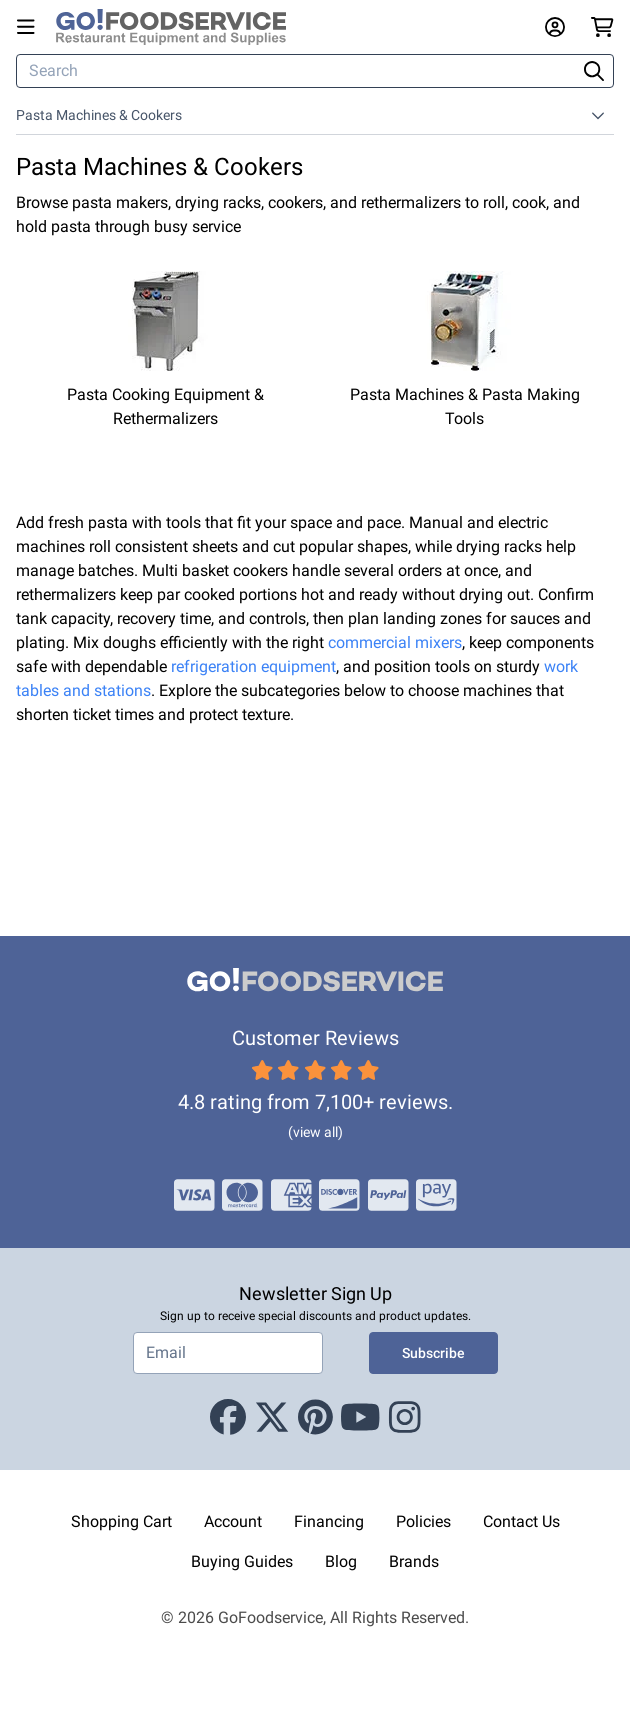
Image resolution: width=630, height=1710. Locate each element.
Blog (341, 1561)
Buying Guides (242, 1561)
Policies (423, 1521)
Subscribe (433, 1353)
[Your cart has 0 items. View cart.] (602, 27)
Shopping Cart (121, 1521)
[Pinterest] (315, 1418)
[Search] (298, 71)
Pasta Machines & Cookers (99, 115)
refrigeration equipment (253, 666)
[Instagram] (405, 1418)
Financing (329, 1521)
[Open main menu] (30, 27)
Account (233, 1521)
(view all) (315, 1132)
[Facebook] (228, 1418)
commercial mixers (395, 642)
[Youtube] (360, 1418)
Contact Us (521, 1521)
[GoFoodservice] (179, 27)
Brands (414, 1561)
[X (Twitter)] (272, 1418)
